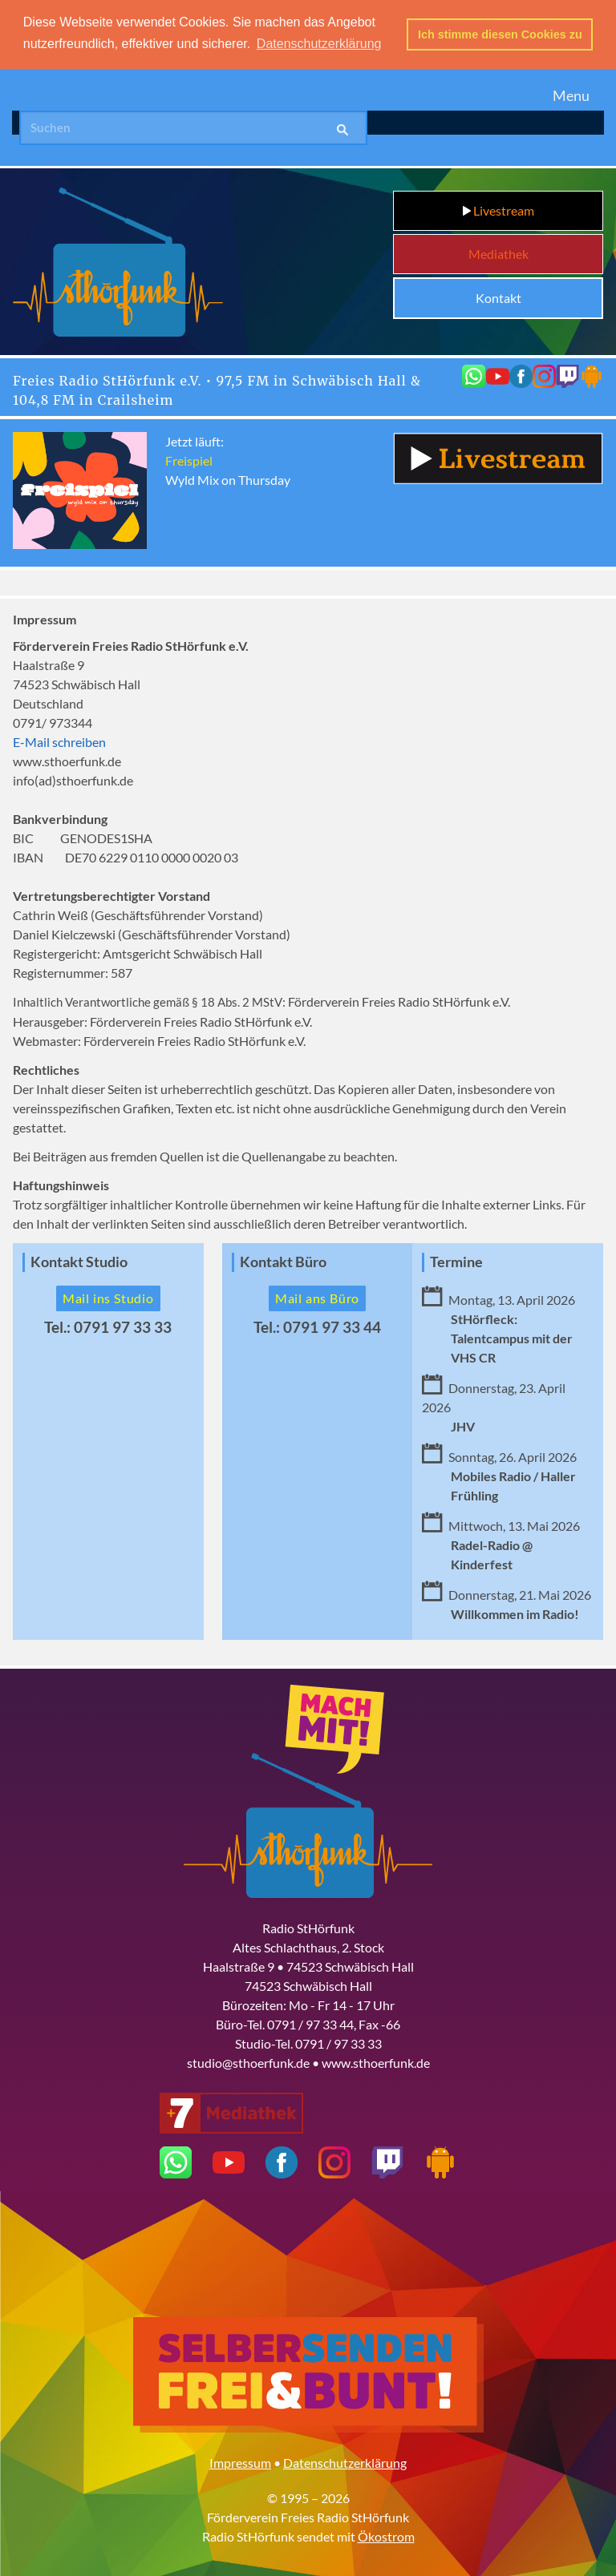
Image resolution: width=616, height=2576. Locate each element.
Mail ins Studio (108, 1296)
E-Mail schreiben (59, 740)
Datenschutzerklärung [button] (319, 43)
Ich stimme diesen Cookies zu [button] (500, 34)
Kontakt (498, 297)
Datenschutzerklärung (345, 2461)
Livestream (498, 209)
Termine (456, 1260)
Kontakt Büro (283, 1260)
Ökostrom (386, 2534)
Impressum (240, 2461)
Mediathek (498, 252)
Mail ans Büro (317, 1296)
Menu (571, 94)
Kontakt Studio (79, 1260)
